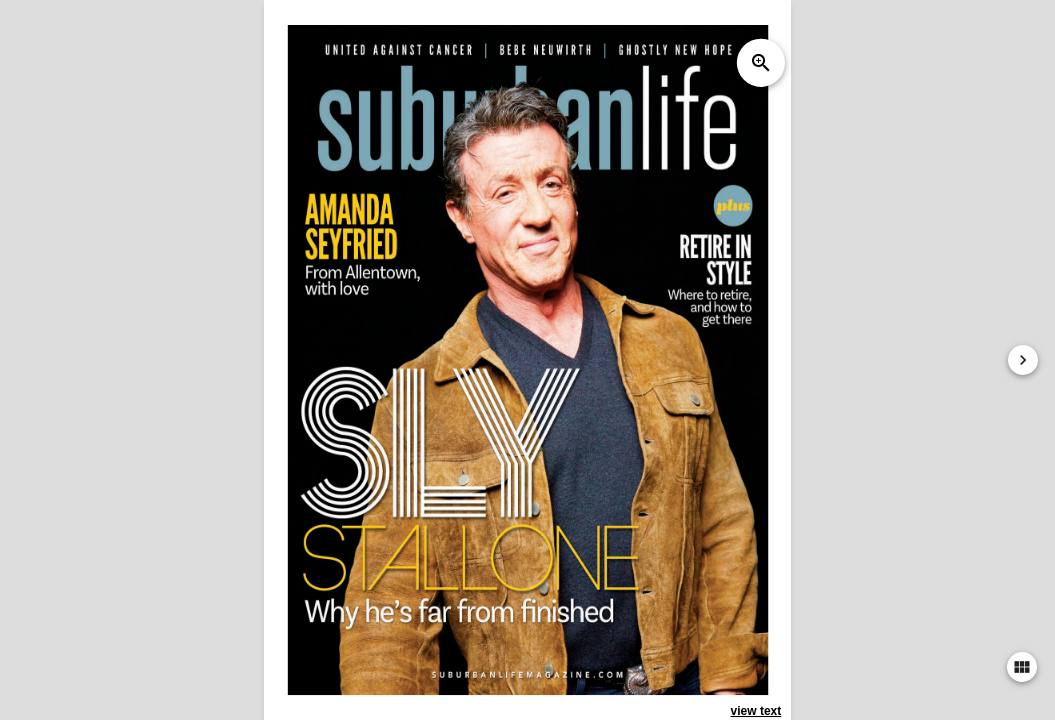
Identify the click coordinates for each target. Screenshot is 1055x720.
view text (756, 711)
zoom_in (761, 63)
